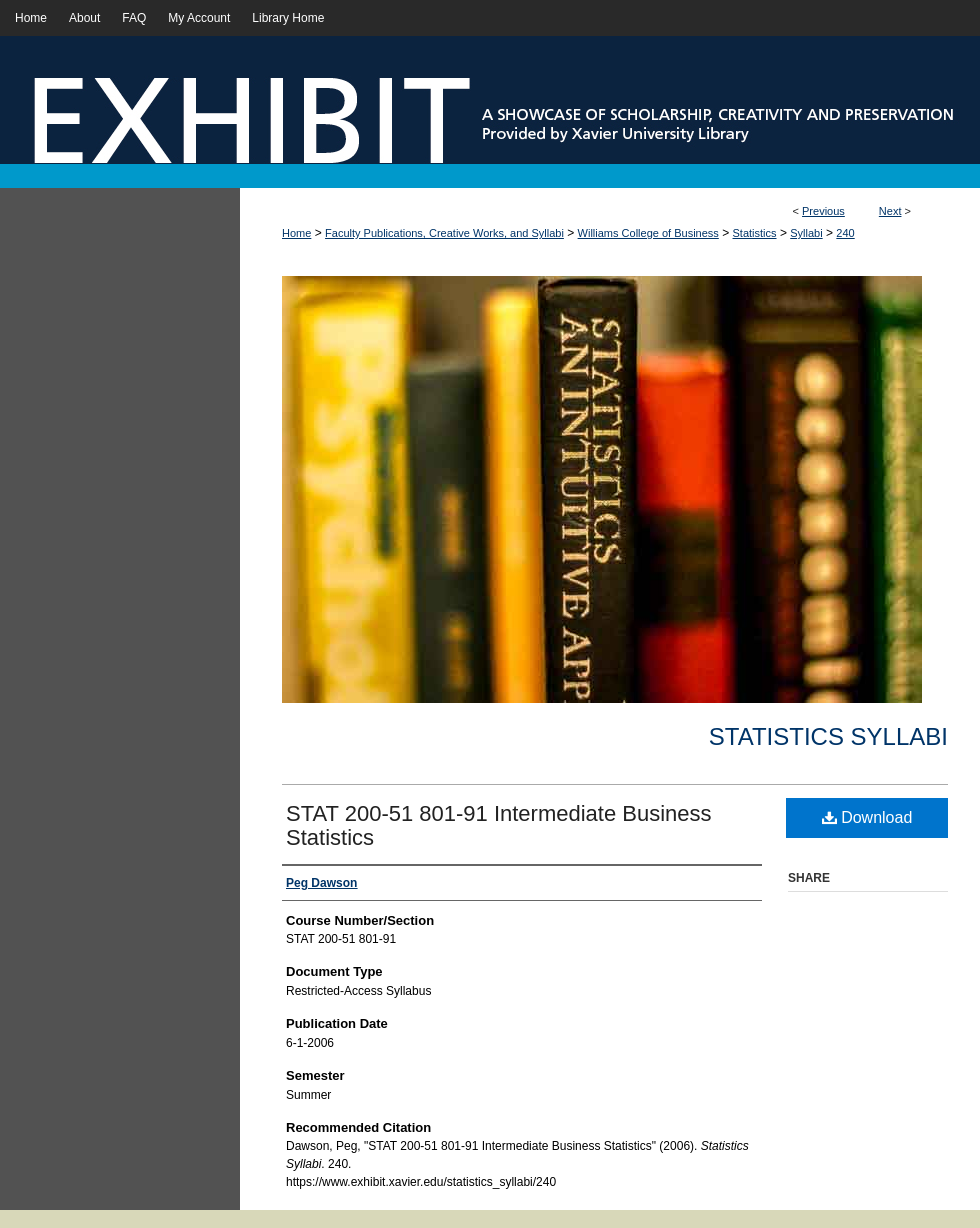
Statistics (755, 233)
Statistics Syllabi (828, 736)
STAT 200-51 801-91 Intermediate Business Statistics (499, 825)
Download (867, 817)
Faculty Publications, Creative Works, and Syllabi (444, 233)
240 (845, 233)
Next (890, 211)
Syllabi (806, 233)
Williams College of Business (648, 233)
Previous (823, 211)
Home (296, 233)
